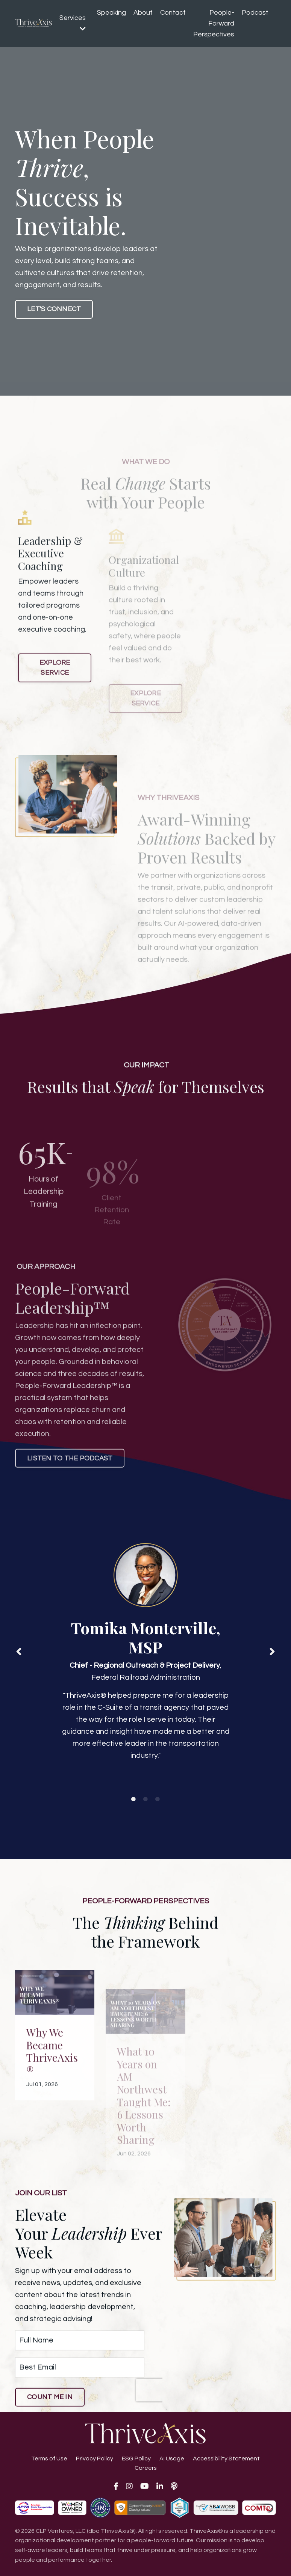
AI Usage (171, 2459)
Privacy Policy (94, 2459)
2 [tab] (145, 1799)
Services (72, 23)
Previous (19, 1651)
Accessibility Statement (226, 2459)
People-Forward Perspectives (213, 23)
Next (272, 1651)
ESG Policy (136, 2459)
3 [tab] (157, 1799)
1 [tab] (133, 1799)
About (143, 12)
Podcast (255, 12)
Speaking (111, 12)
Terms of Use (49, 2459)
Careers (146, 2468)
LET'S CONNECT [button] (54, 309)
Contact (173, 12)
